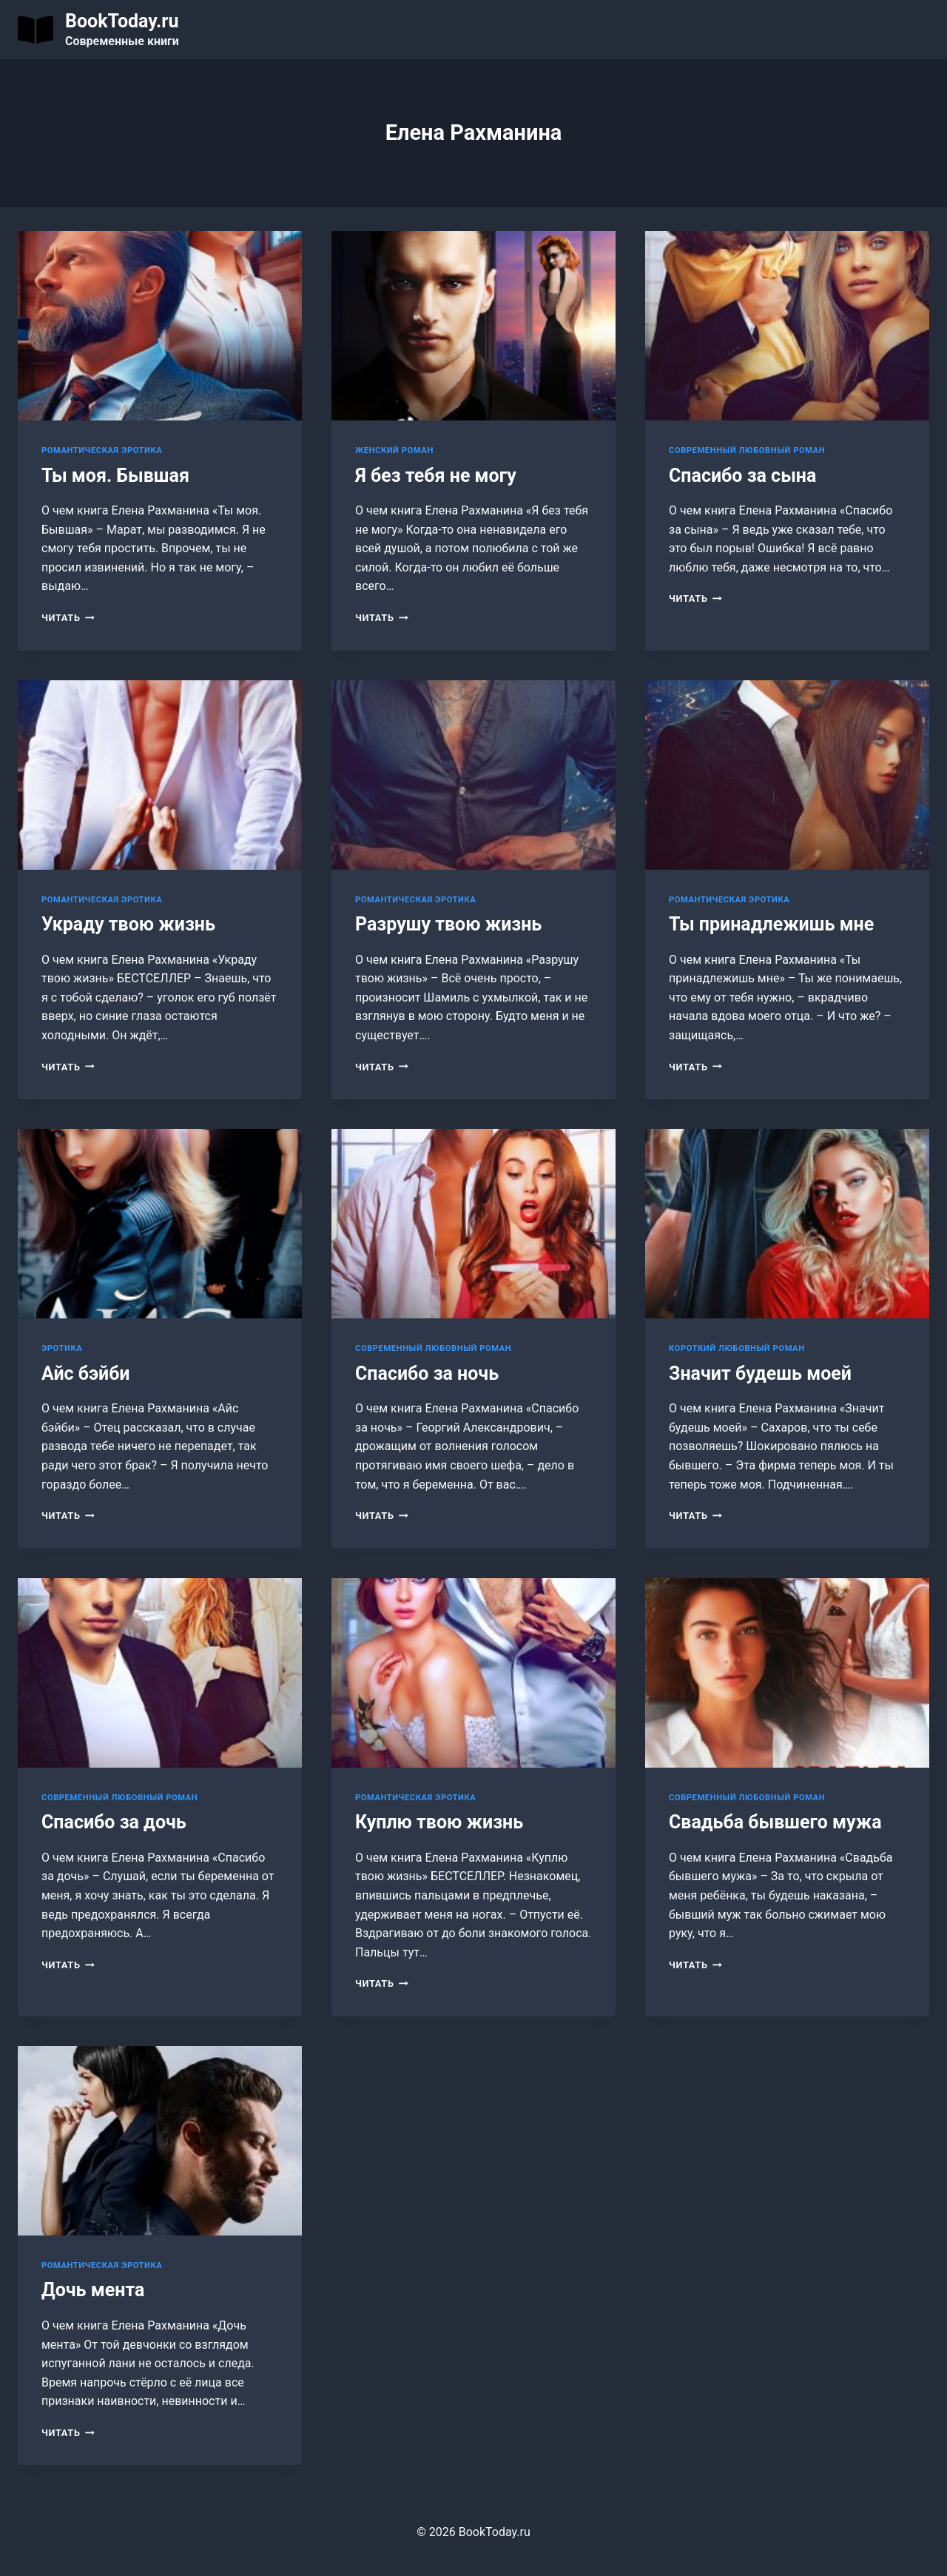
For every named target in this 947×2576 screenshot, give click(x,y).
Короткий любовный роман (737, 1348)
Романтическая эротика (101, 450)
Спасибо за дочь (113, 1822)
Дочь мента (92, 2290)
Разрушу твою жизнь (448, 924)
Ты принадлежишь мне (771, 924)
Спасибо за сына (742, 475)
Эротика (61, 1348)
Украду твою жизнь (128, 924)
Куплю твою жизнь (439, 1822)
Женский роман (394, 450)
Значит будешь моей (760, 1373)
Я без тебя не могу (435, 475)
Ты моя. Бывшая (115, 475)
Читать (68, 617)
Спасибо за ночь (427, 1373)
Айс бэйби (85, 1373)
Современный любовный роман (747, 450)
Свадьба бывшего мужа (775, 1822)
